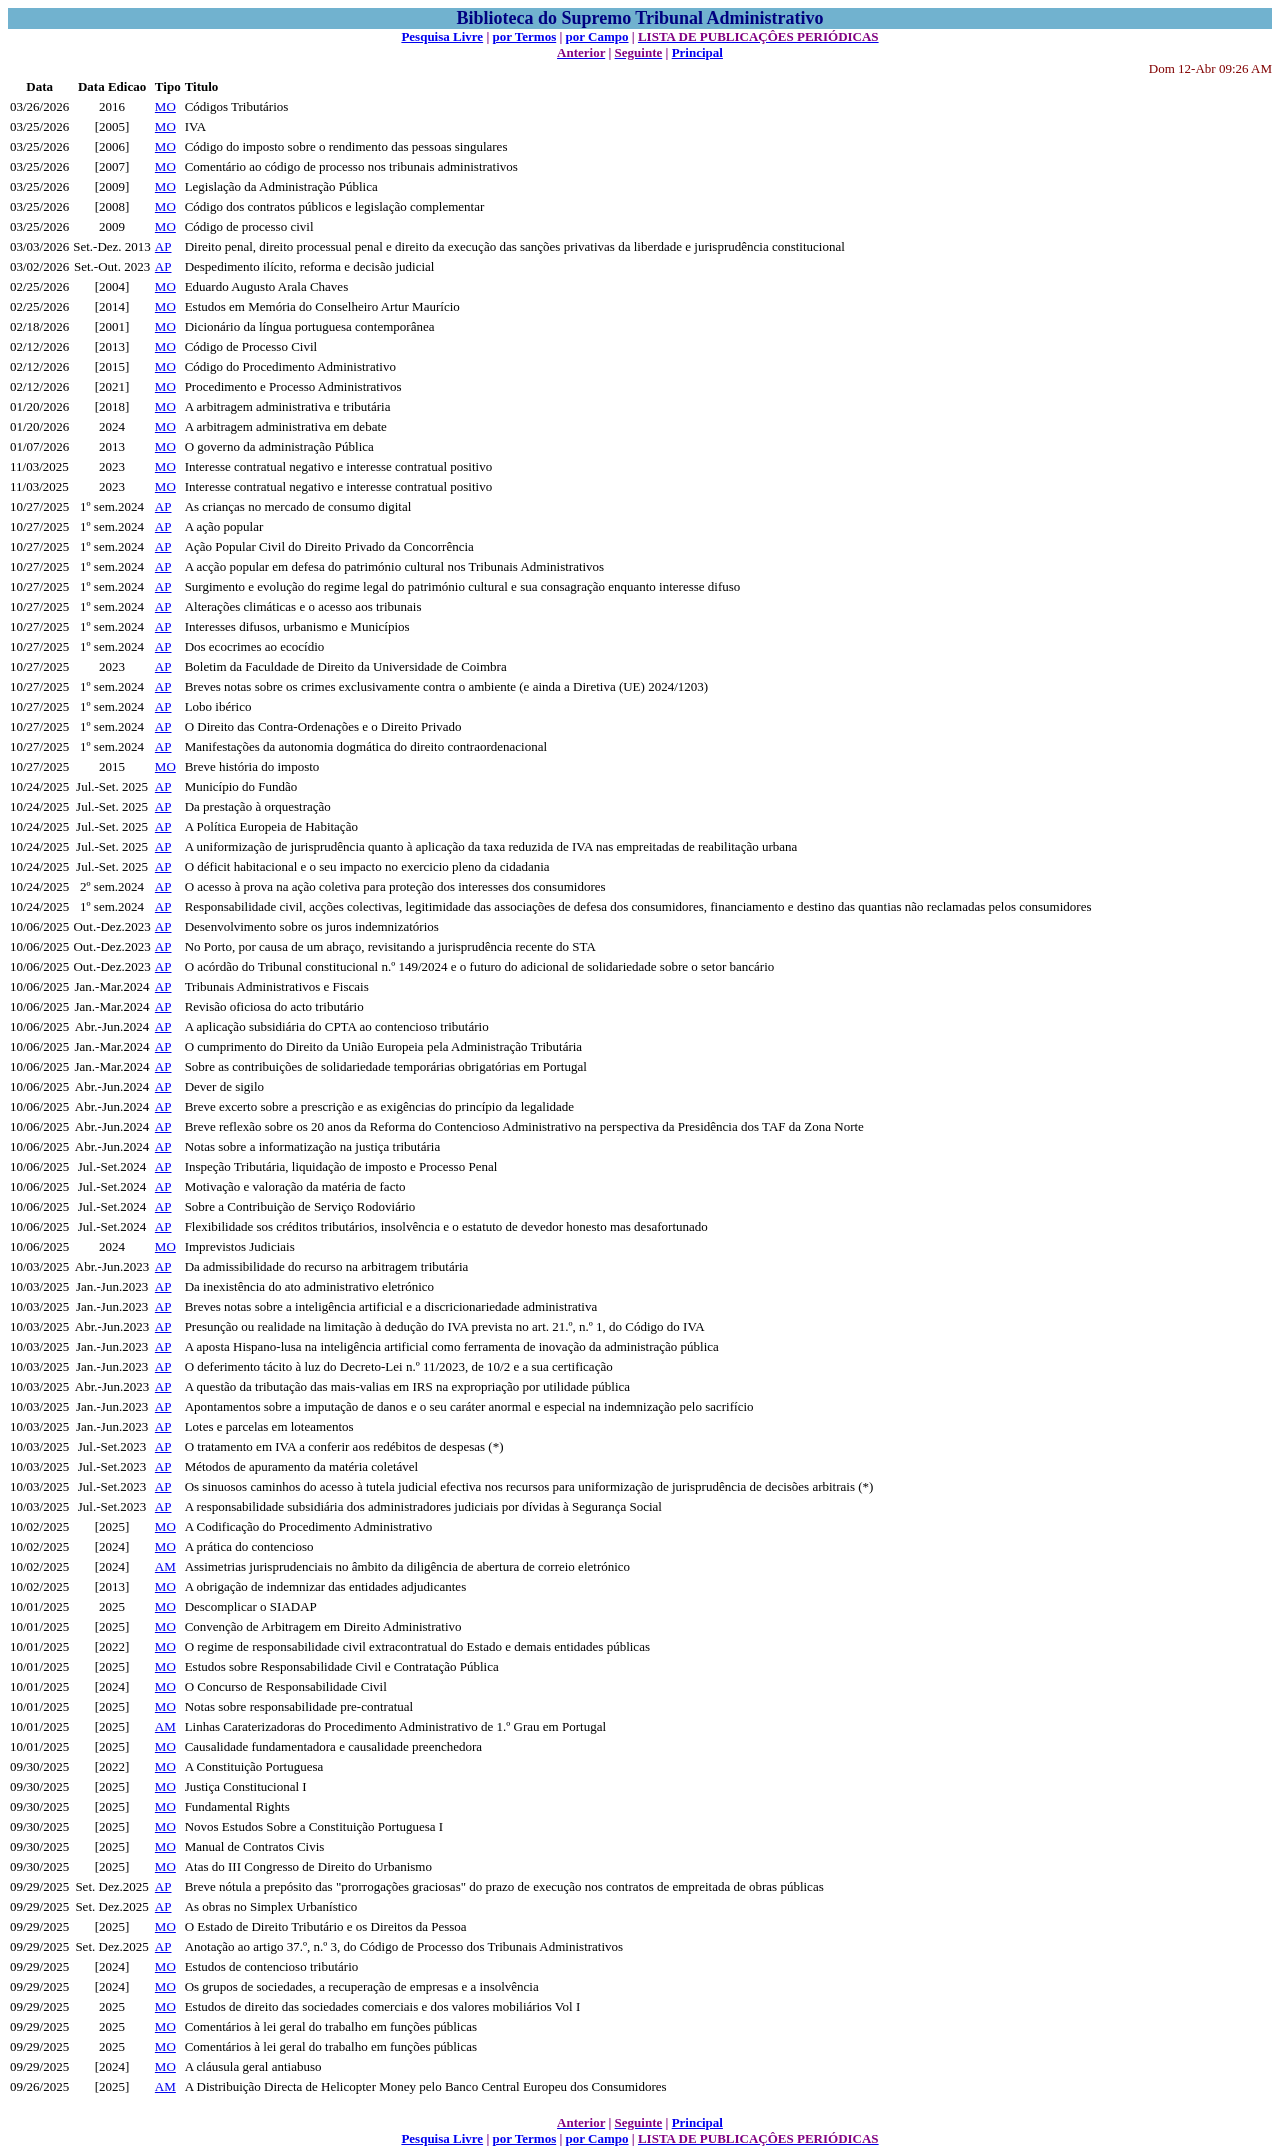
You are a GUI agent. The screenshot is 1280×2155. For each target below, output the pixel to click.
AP (163, 246)
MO (165, 106)
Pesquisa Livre (442, 36)
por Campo (597, 36)
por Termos (525, 36)
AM (165, 1566)
